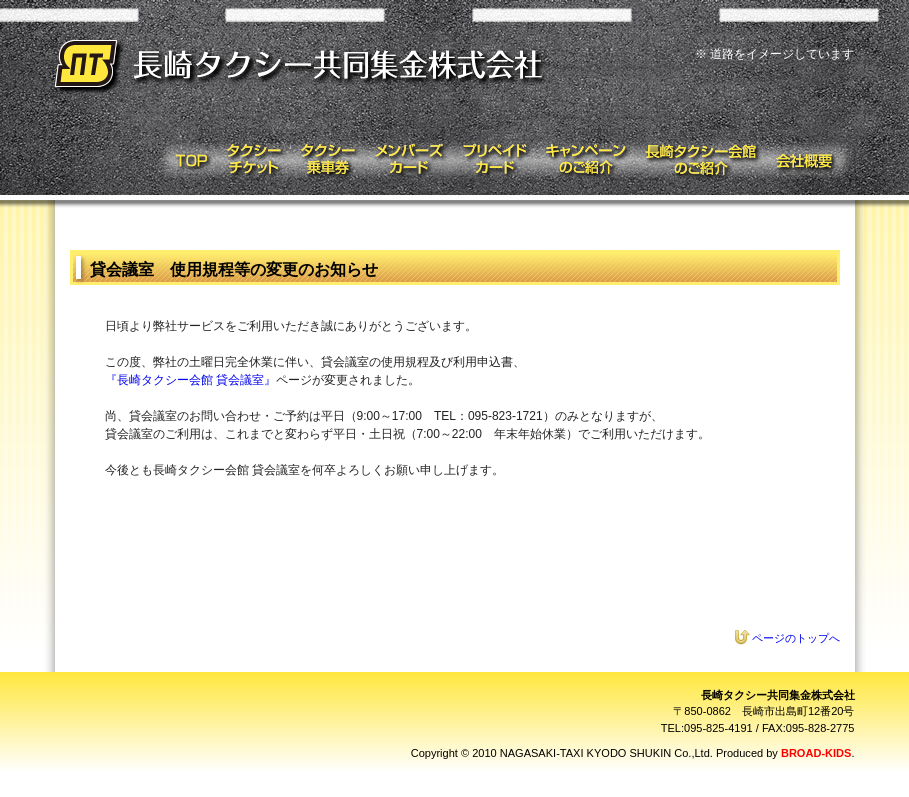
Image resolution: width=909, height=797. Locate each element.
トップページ (186, 160)
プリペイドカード (494, 160)
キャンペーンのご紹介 (586, 160)
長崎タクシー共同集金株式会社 (302, 67)
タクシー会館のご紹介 (702, 160)
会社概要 (811, 160)
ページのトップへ (796, 638)
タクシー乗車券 (326, 160)
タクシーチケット (253, 160)
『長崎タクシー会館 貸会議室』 (190, 380)
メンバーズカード (408, 160)
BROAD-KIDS (816, 753)
